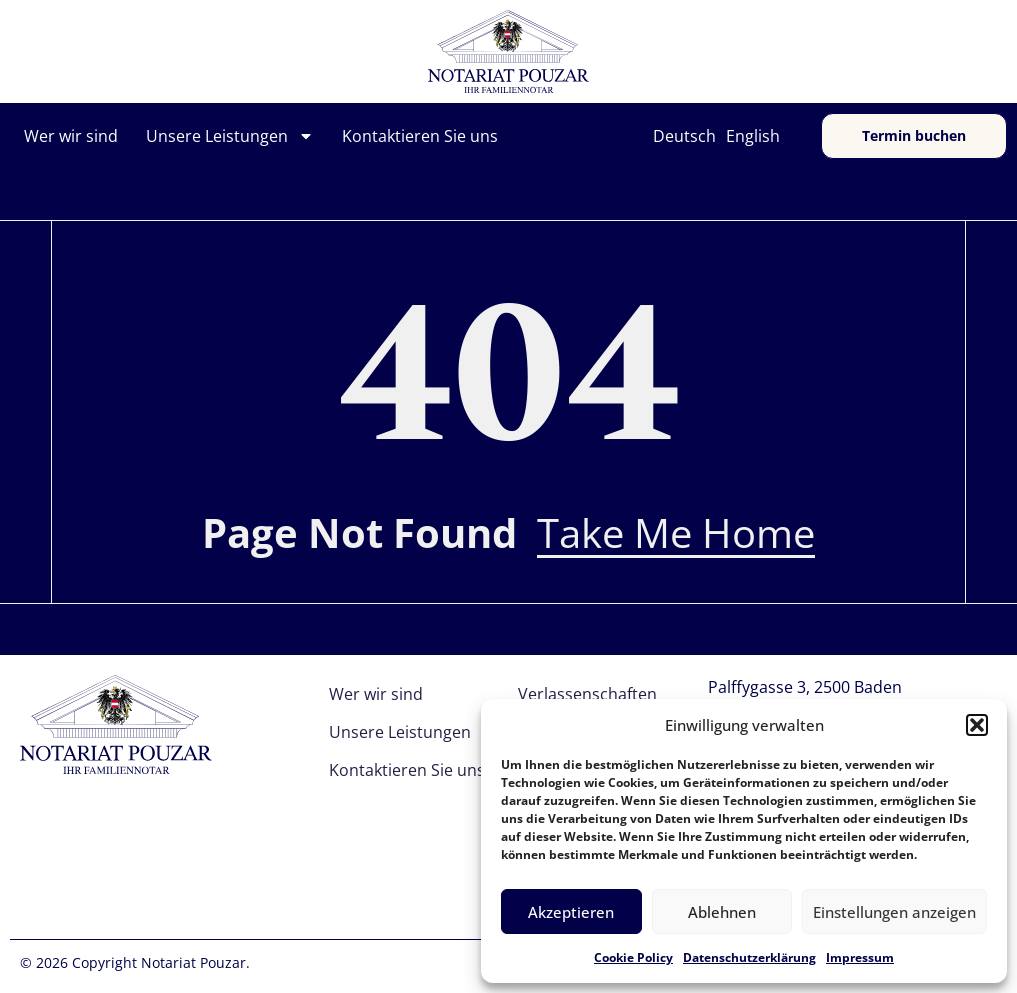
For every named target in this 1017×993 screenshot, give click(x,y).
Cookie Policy (633, 957)
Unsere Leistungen (230, 136)
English (753, 136)
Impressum (860, 957)
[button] (977, 725)
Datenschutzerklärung (749, 957)
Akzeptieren (571, 912)
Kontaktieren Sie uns (420, 136)
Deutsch (684, 136)
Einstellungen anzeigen (894, 912)
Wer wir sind (71, 136)
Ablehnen (722, 912)
